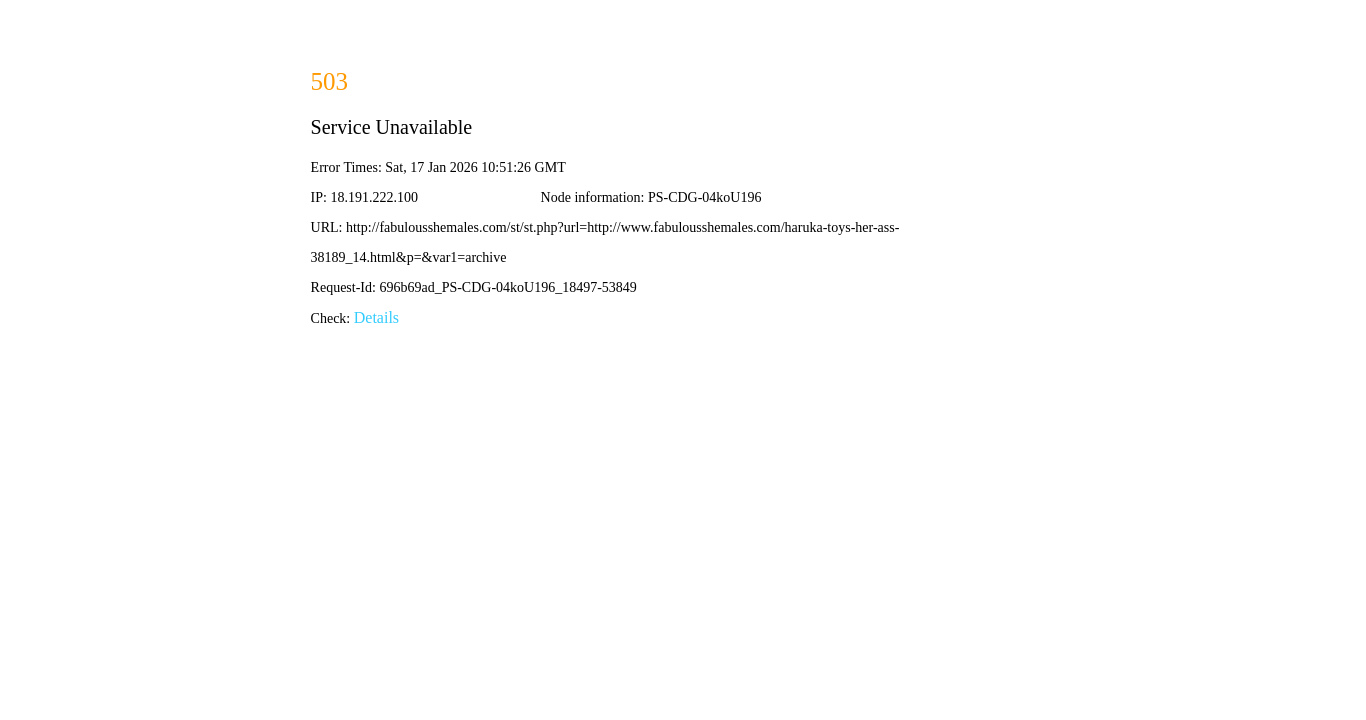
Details (376, 317)
